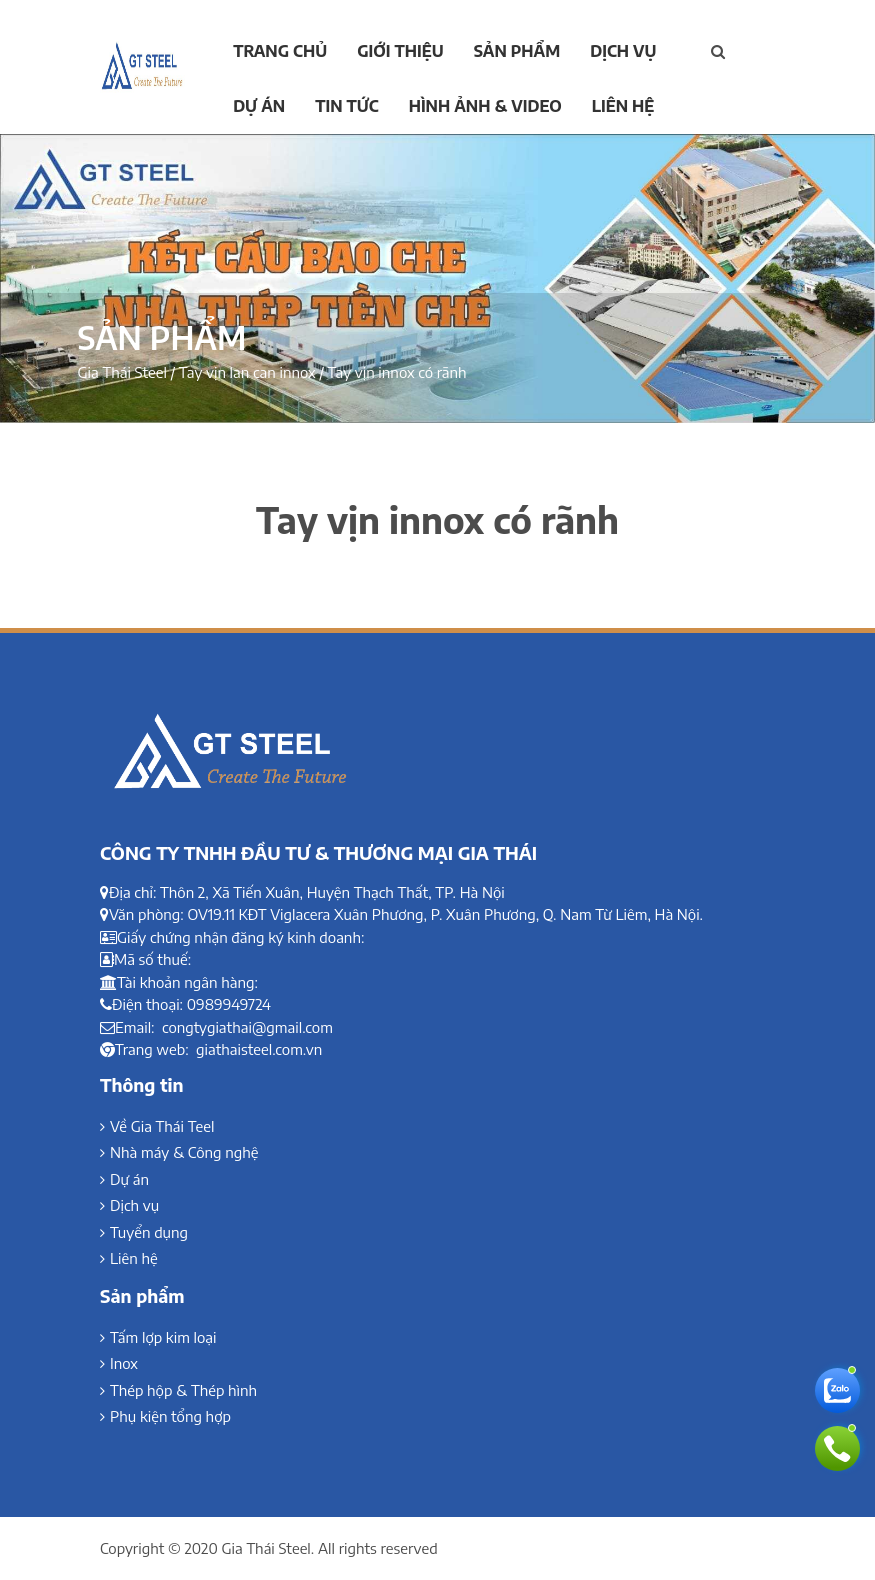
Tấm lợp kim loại (163, 1337)
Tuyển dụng (149, 1232)
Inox (124, 1363)
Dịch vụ (623, 51)
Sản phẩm (517, 51)
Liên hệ (623, 106)
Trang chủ (280, 51)
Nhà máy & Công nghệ (184, 1152)
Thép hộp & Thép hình (183, 1390)
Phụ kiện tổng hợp (170, 1416)
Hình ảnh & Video (485, 106)
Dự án (259, 106)
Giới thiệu (400, 51)
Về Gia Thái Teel (162, 1126)
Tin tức (347, 106)
